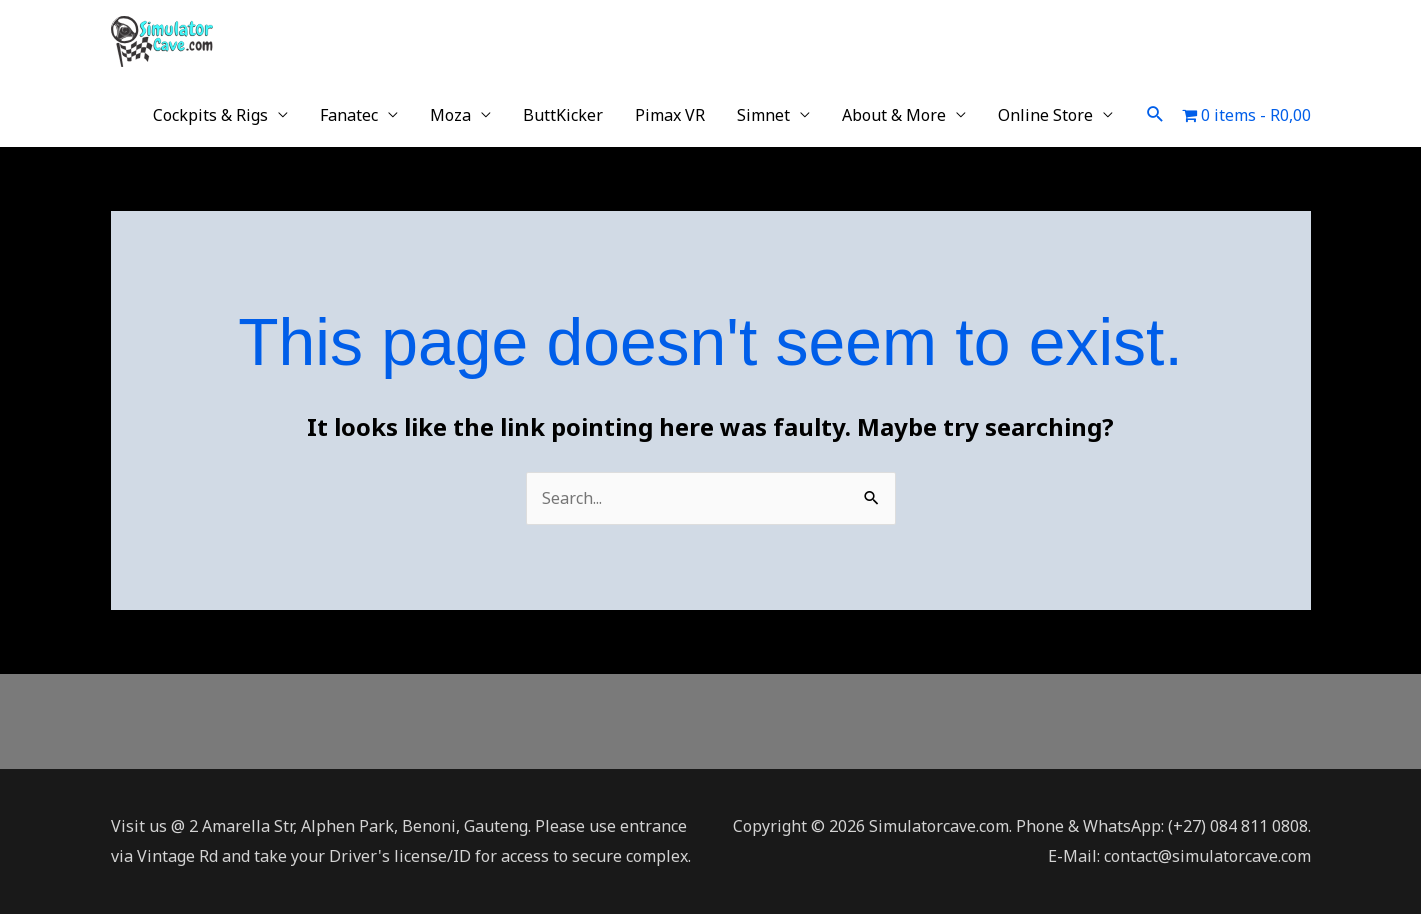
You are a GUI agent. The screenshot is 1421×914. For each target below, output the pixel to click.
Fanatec (349, 115)
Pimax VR (670, 115)
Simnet (763, 115)
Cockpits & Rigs (210, 115)
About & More (894, 115)
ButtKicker (563, 115)
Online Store (1045, 115)
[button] (1155, 114)
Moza (450, 115)
